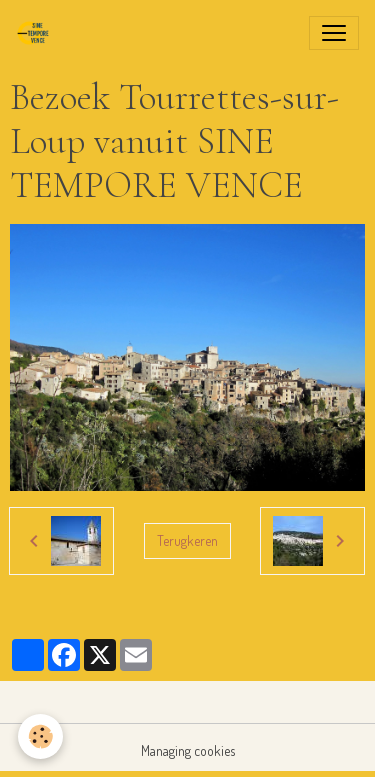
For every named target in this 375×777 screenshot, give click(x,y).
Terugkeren (187, 540)
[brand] (37, 33)
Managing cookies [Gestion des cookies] (188, 750)
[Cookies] (40, 736)
